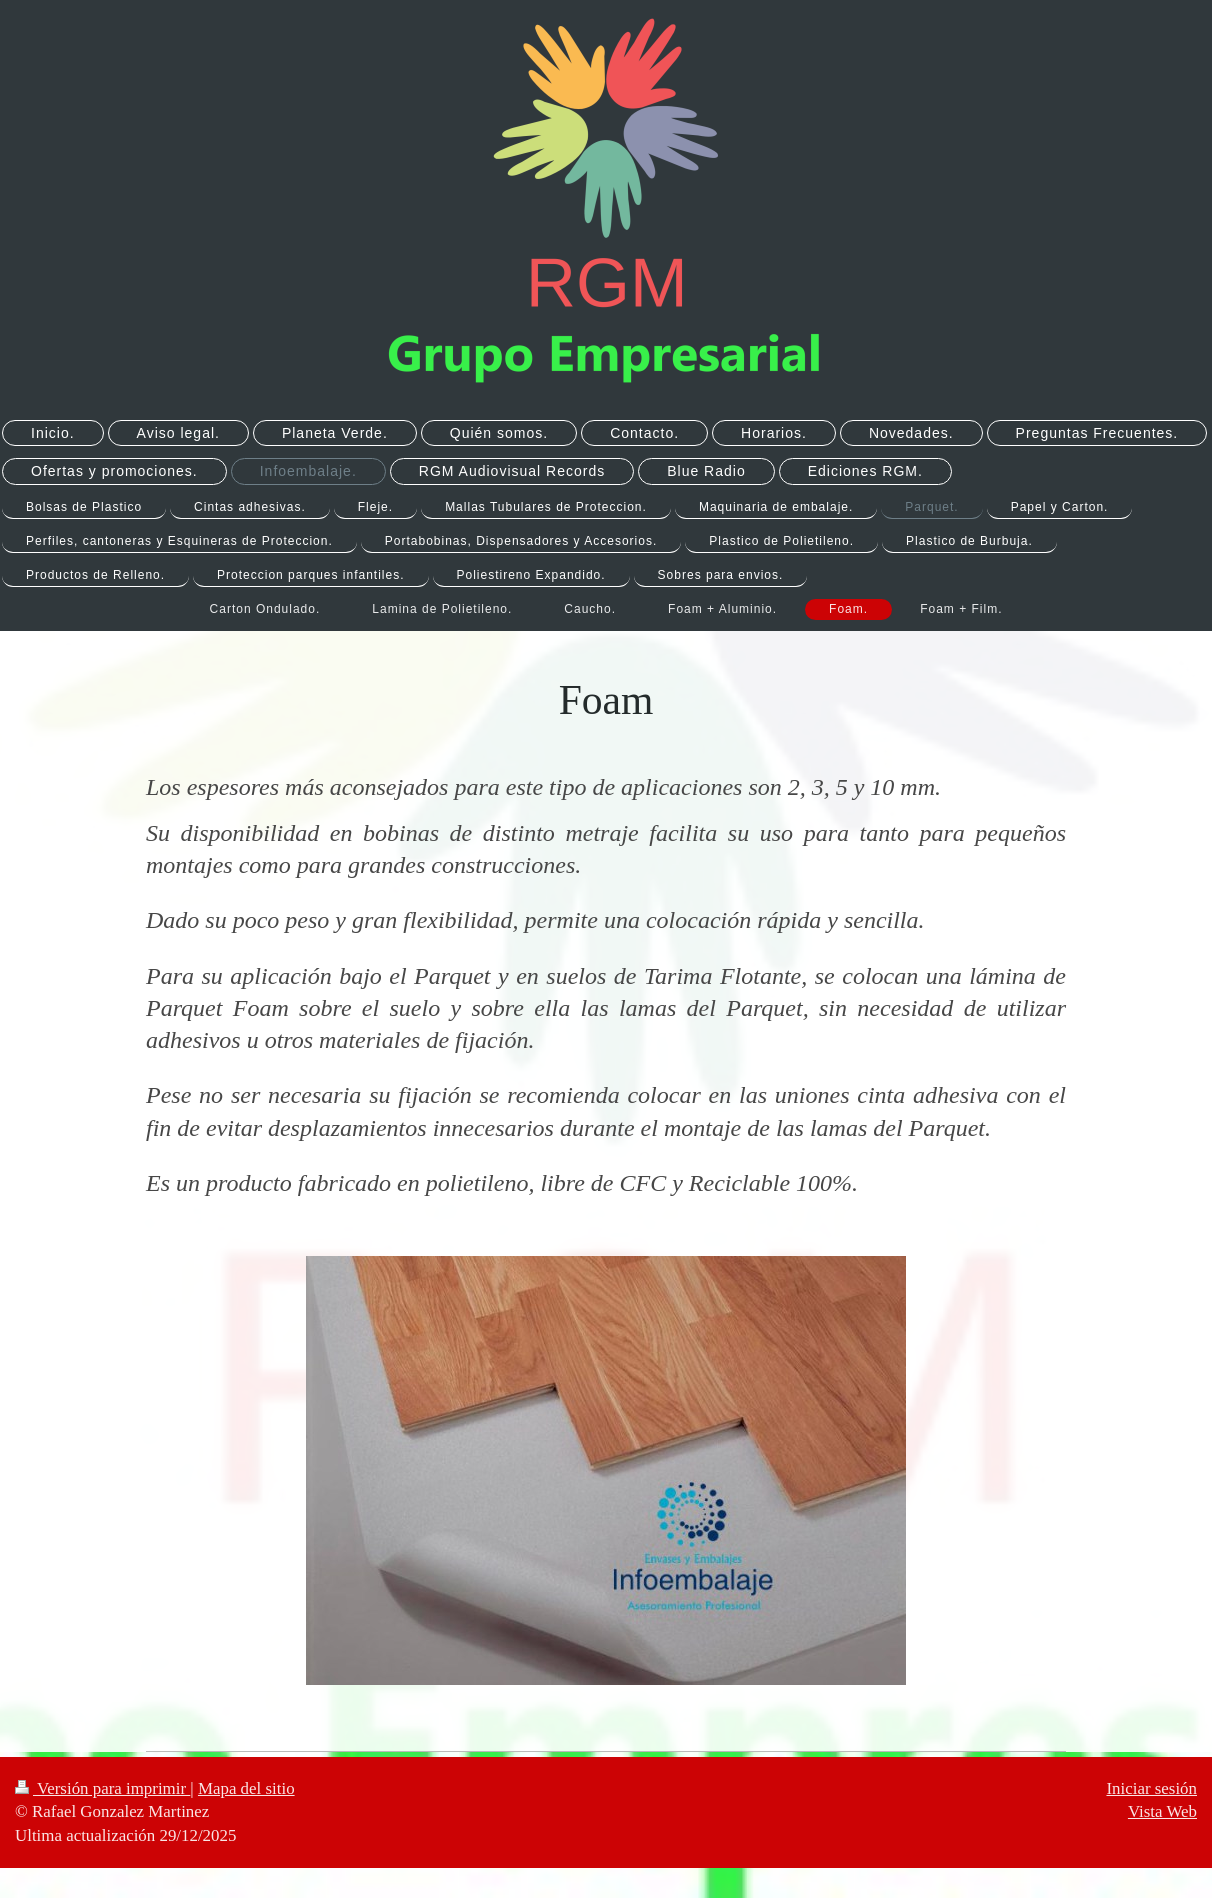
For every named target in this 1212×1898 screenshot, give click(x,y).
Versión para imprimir (102, 1788)
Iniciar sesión (1151, 1788)
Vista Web (1162, 1811)
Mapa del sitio (246, 1788)
